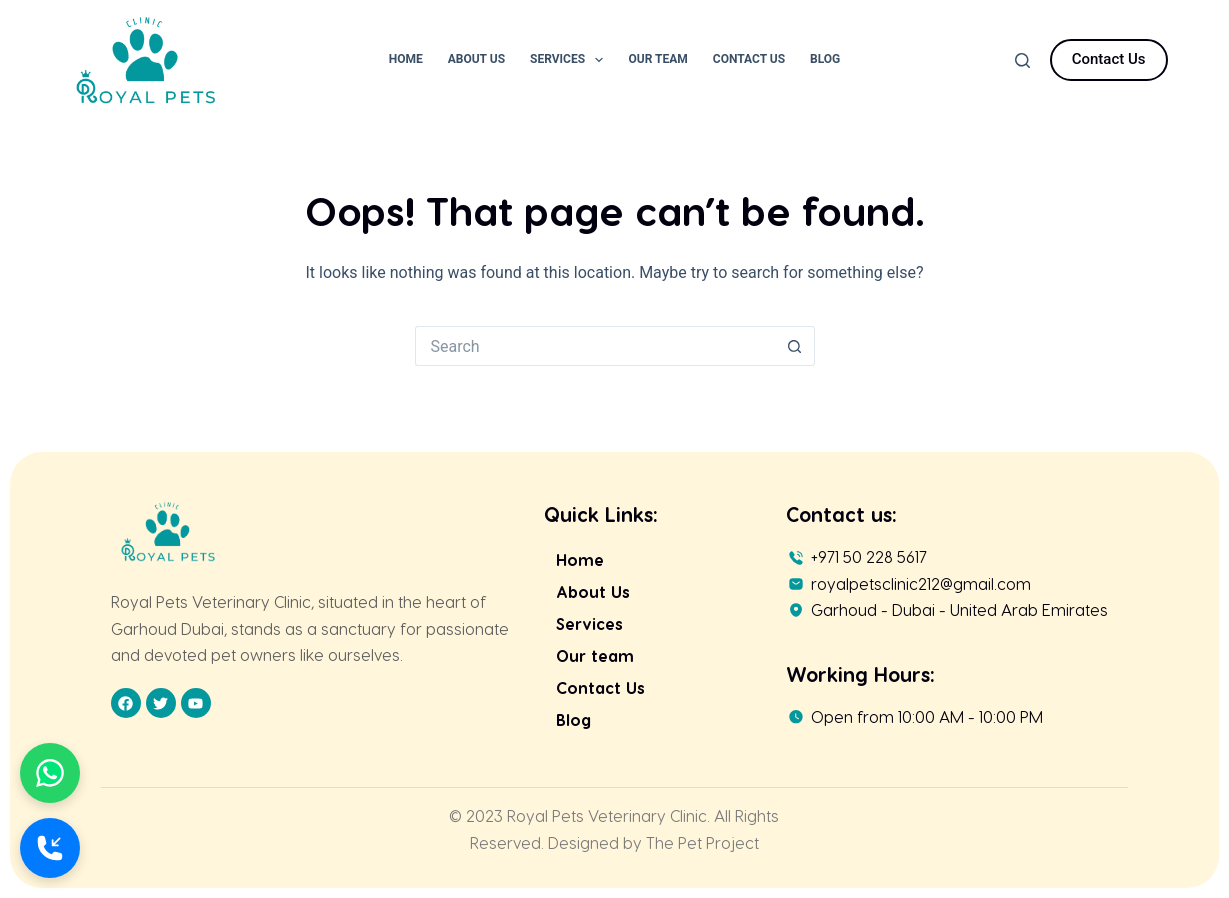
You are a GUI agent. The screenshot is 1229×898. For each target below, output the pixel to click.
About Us (476, 59)
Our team (595, 655)
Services (570, 60)
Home (406, 59)
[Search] (1022, 60)
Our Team (657, 59)
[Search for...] (595, 346)
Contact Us (749, 59)
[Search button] (795, 346)
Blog (825, 59)
